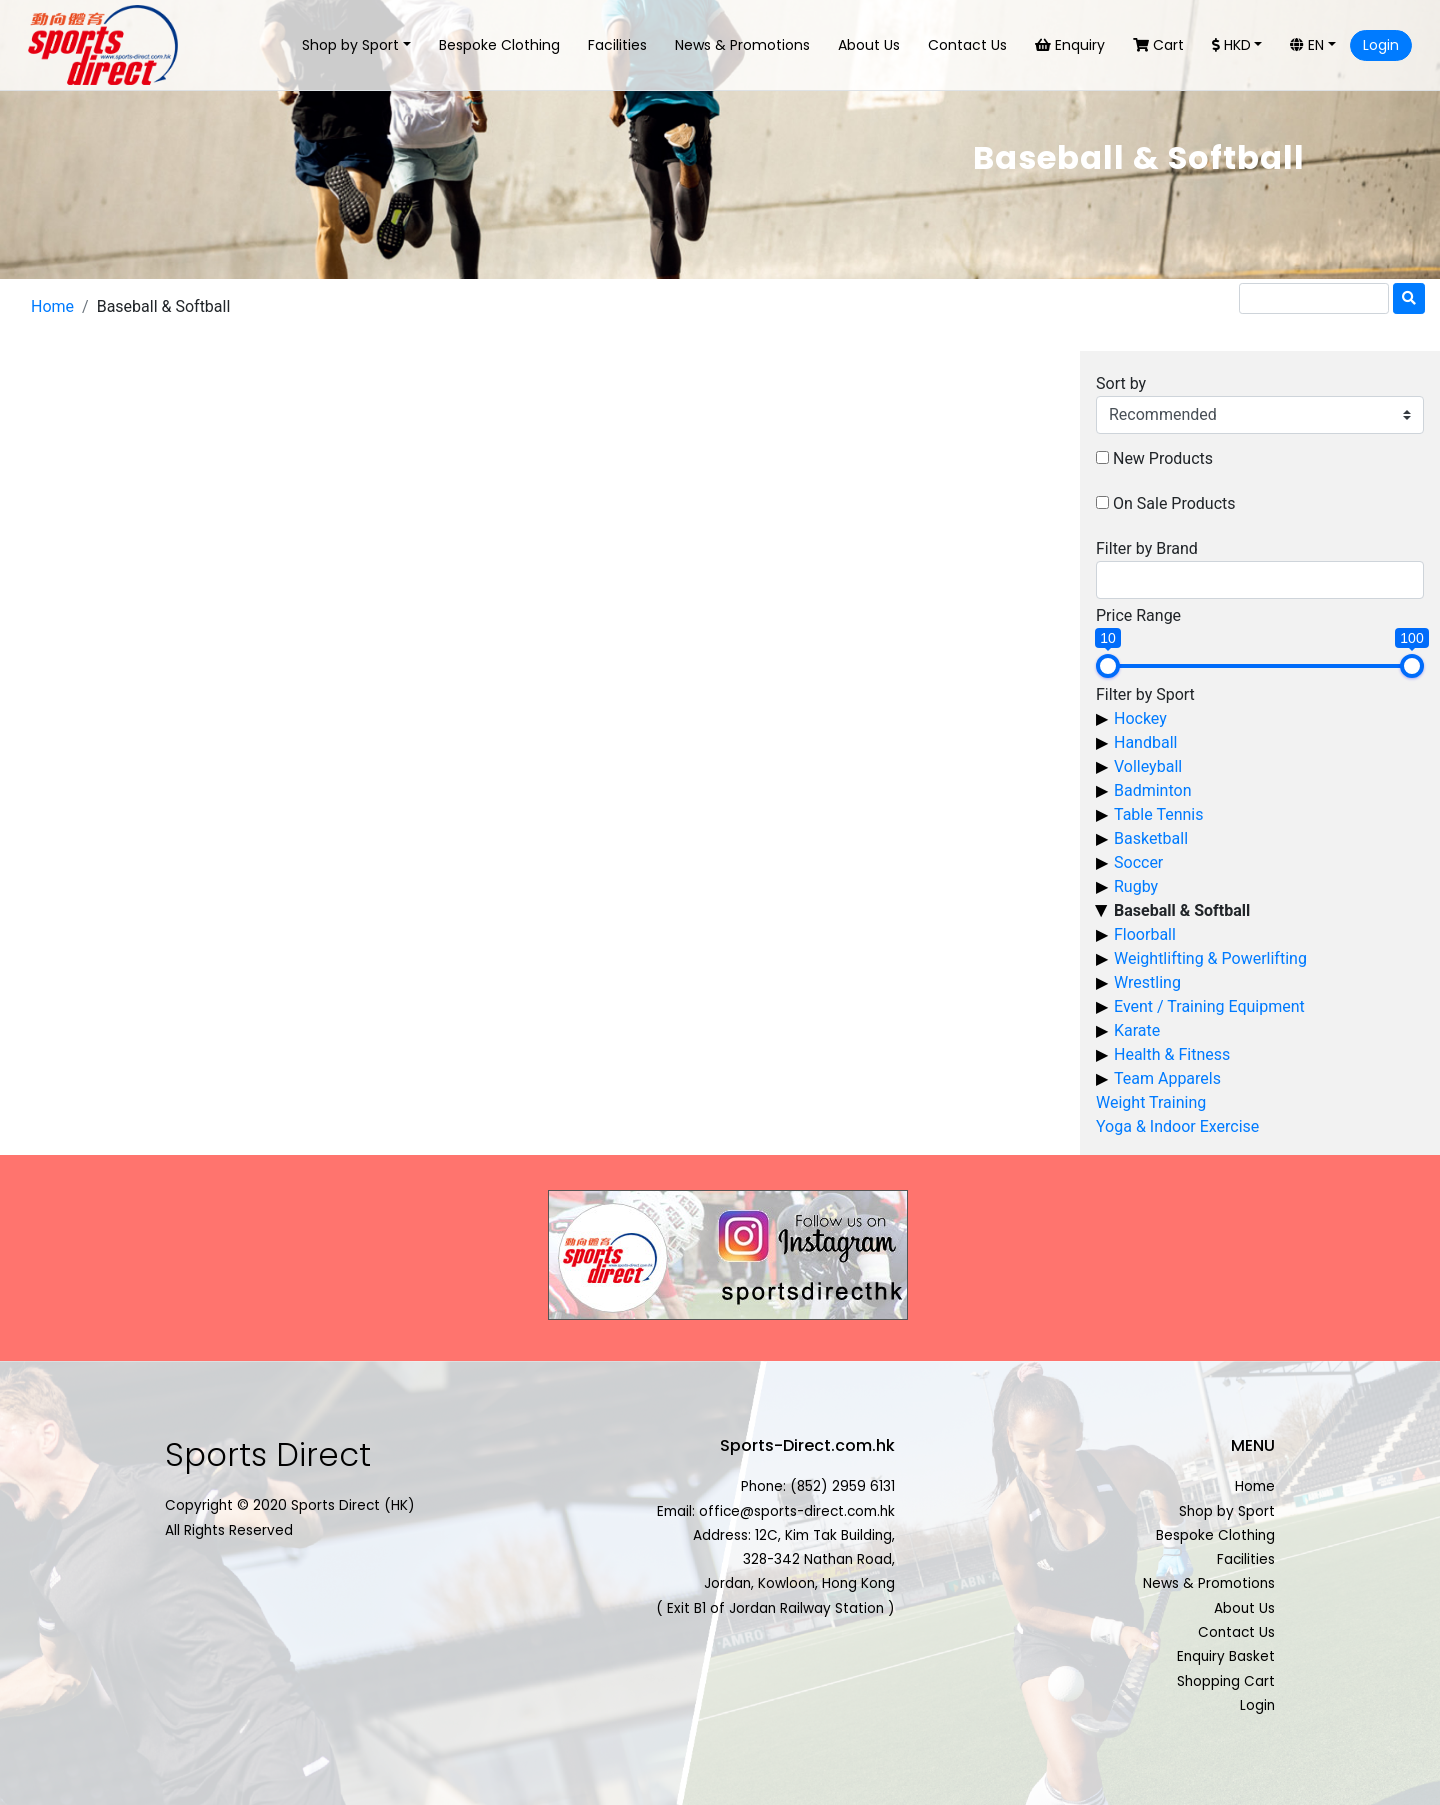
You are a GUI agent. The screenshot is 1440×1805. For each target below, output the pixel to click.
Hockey (1140, 718)
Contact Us (967, 45)
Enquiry (1070, 45)
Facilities (617, 45)
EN (1307, 45)
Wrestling (1147, 982)
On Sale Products (1174, 503)
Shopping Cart (1226, 1681)
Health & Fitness (1172, 1054)
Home (52, 306)
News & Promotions (742, 45)
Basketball (1151, 838)
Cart (1158, 45)
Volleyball (1148, 766)
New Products (1163, 458)
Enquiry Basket (1226, 1656)
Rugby (1136, 886)
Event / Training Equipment (1209, 1006)
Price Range (1138, 615)
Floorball (1145, 934)
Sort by (1121, 383)
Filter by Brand (1147, 548)
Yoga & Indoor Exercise (1177, 1126)
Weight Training (1151, 1102)
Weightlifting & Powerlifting (1210, 958)
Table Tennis (1158, 814)
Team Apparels (1167, 1078)
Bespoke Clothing (499, 45)
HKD (1231, 45)
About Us (869, 45)
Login (1381, 45)
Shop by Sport (350, 45)
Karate (1137, 1030)
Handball (1145, 742)
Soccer (1138, 862)
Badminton (1153, 790)
